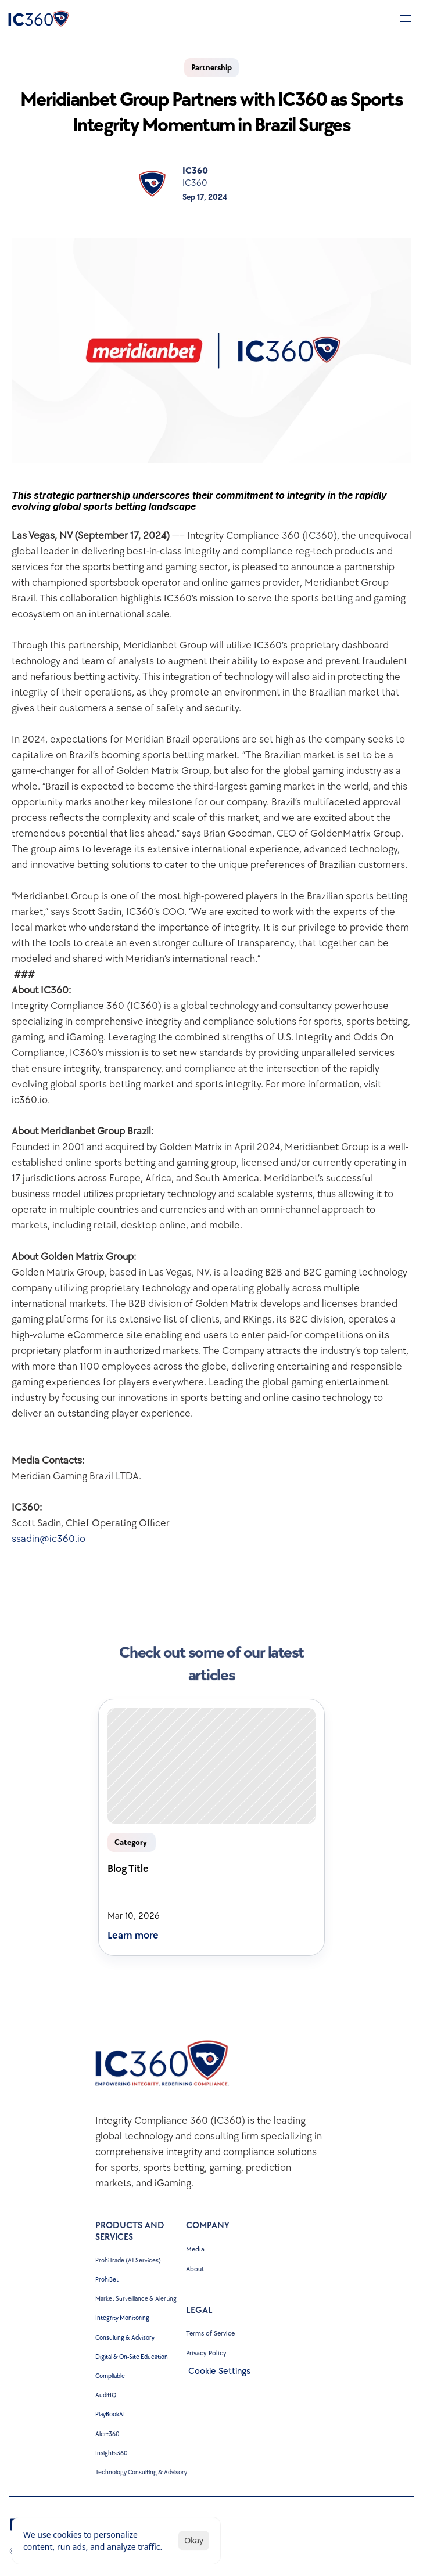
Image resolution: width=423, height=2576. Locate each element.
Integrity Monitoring (122, 2318)
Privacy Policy (206, 2353)
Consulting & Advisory (125, 2337)
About (195, 2269)
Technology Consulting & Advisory (141, 2472)
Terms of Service (210, 2333)
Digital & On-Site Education (131, 2357)
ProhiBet (107, 2279)
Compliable (110, 2376)
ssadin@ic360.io (48, 1539)
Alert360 (107, 2434)
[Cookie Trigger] (219, 2371)
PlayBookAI (110, 2414)
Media (195, 2249)
